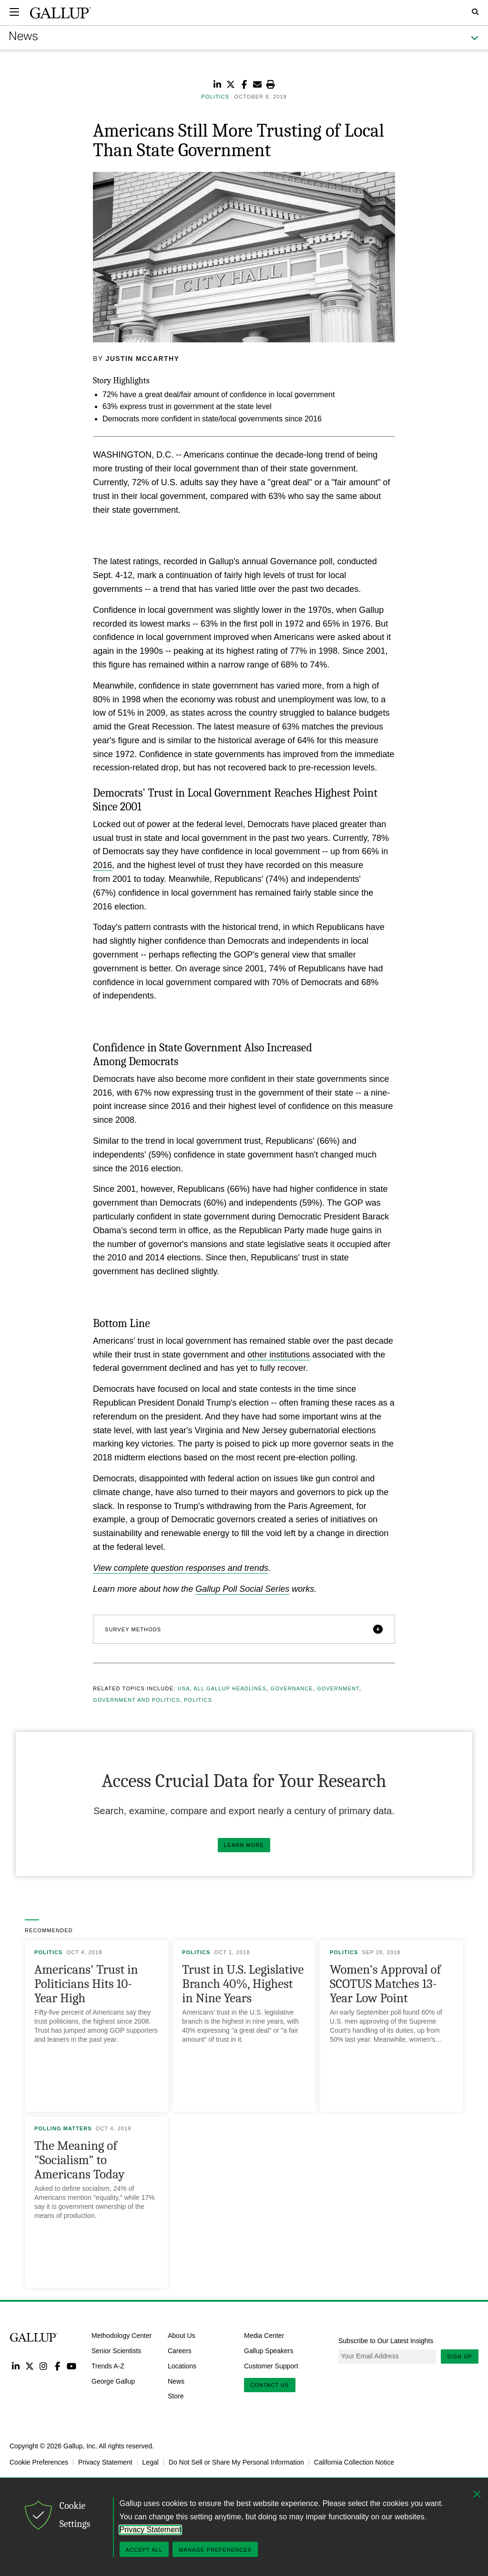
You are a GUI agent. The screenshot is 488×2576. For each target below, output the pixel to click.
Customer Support (271, 2366)
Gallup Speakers (269, 2351)
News (176, 2381)
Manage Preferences (215, 2550)
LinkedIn (15, 2366)
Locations (182, 2366)
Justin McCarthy (143, 358)
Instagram (44, 2366)
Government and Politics (136, 1700)
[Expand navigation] (14, 11)
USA (184, 1688)
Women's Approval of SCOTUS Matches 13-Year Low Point (385, 1984)
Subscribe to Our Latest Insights (385, 2341)
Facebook (57, 2366)
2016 (102, 865)
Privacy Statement (105, 2462)
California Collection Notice (354, 2462)
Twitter (29, 2366)
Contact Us (269, 2385)
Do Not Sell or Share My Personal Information (236, 2462)
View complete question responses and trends (180, 1568)
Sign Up (459, 2356)
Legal (150, 2462)
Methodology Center (122, 2335)
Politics (198, 1700)
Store (175, 2396)
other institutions (278, 1354)
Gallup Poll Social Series (242, 1589)
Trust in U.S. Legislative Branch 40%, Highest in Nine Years (243, 1984)
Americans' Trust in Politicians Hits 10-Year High (86, 1984)
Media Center (264, 2335)
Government (338, 1688)
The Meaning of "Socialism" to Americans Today (79, 2160)
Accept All (144, 2550)
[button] (244, 1629)
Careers (180, 2351)
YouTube (72, 2366)
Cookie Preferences (39, 2462)
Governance (291, 1688)
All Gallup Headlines (229, 1688)
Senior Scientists (116, 2351)
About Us (181, 2335)
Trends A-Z (108, 2366)
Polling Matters (63, 2128)
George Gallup (113, 2381)
